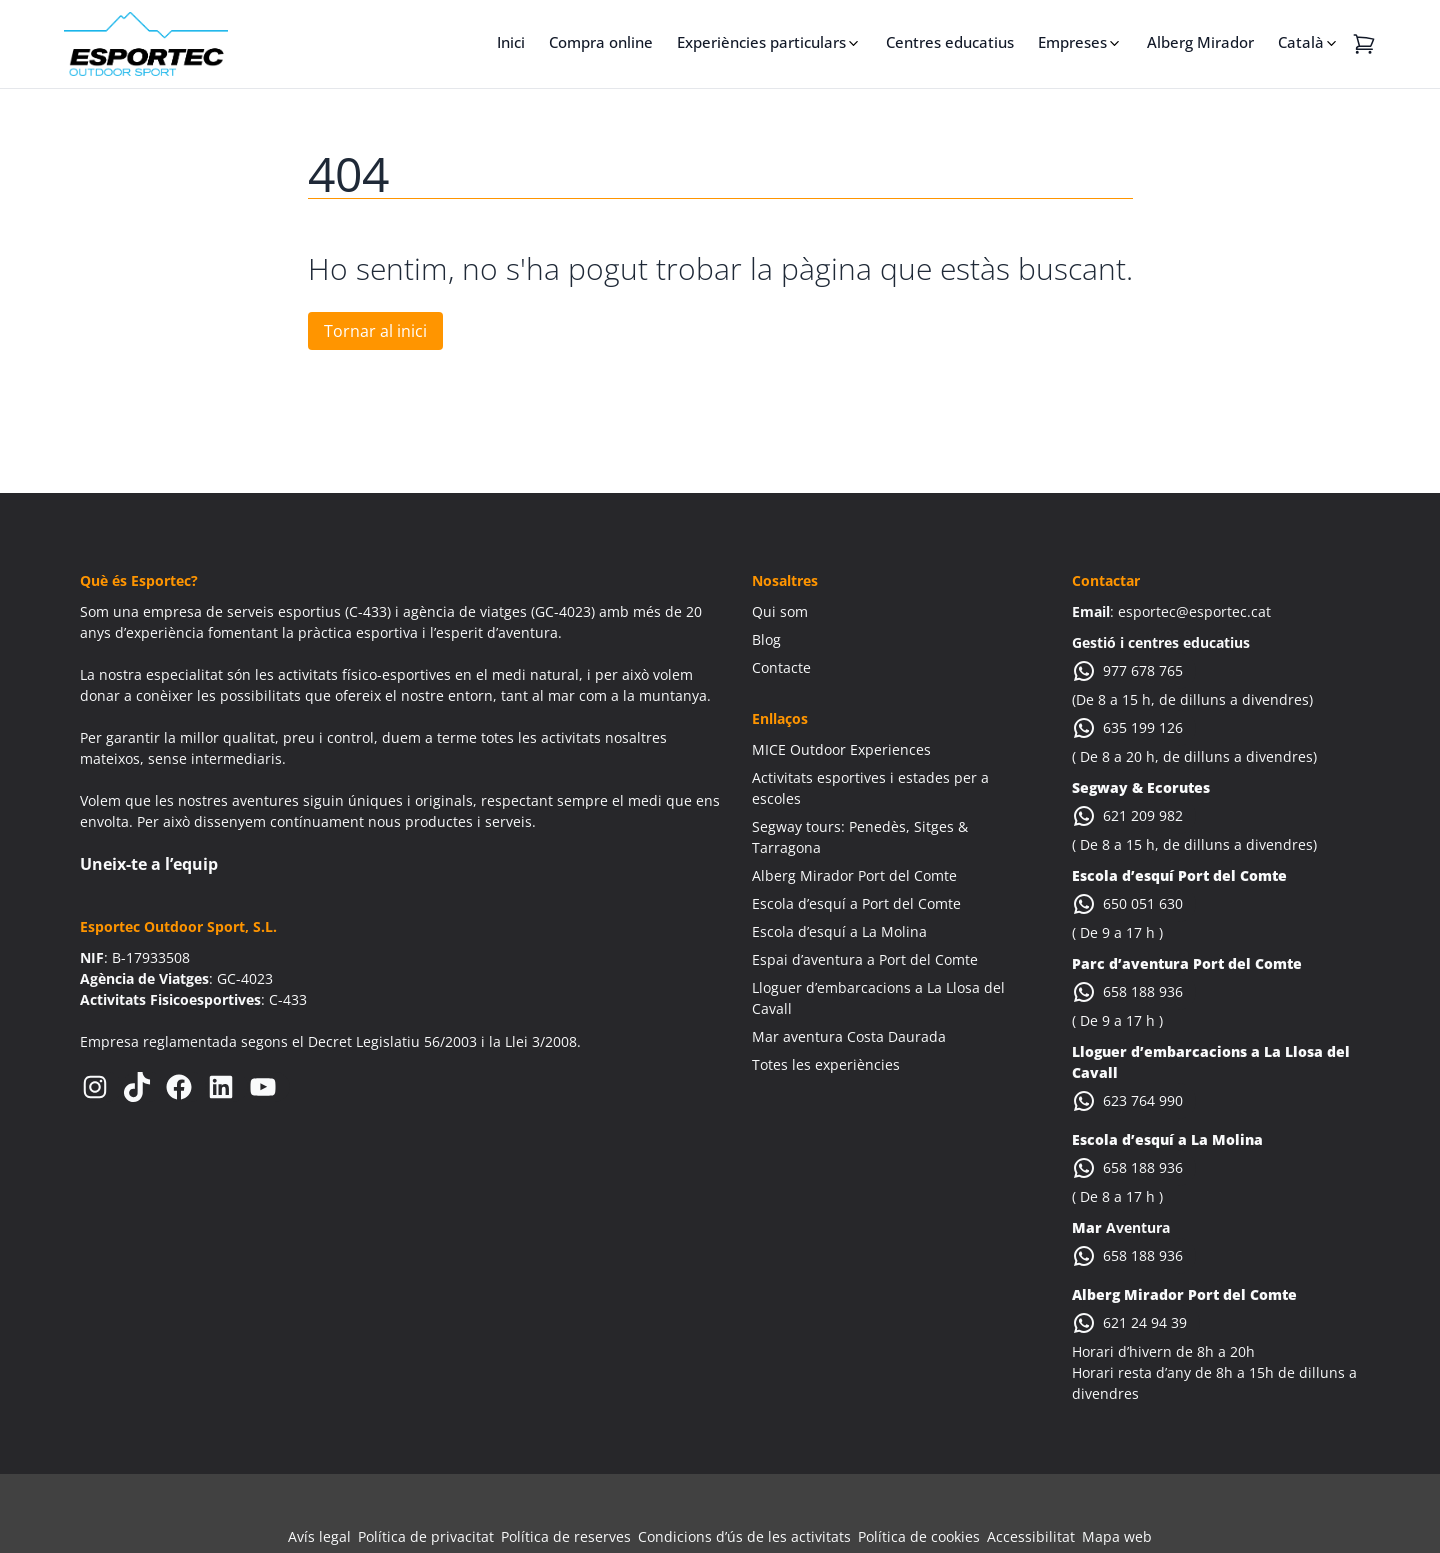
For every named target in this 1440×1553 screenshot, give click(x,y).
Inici (511, 42)
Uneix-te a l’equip (149, 864)
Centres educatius (950, 42)
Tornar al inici (375, 331)
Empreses (1072, 42)
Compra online (601, 42)
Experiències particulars (761, 42)
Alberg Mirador (1200, 42)
